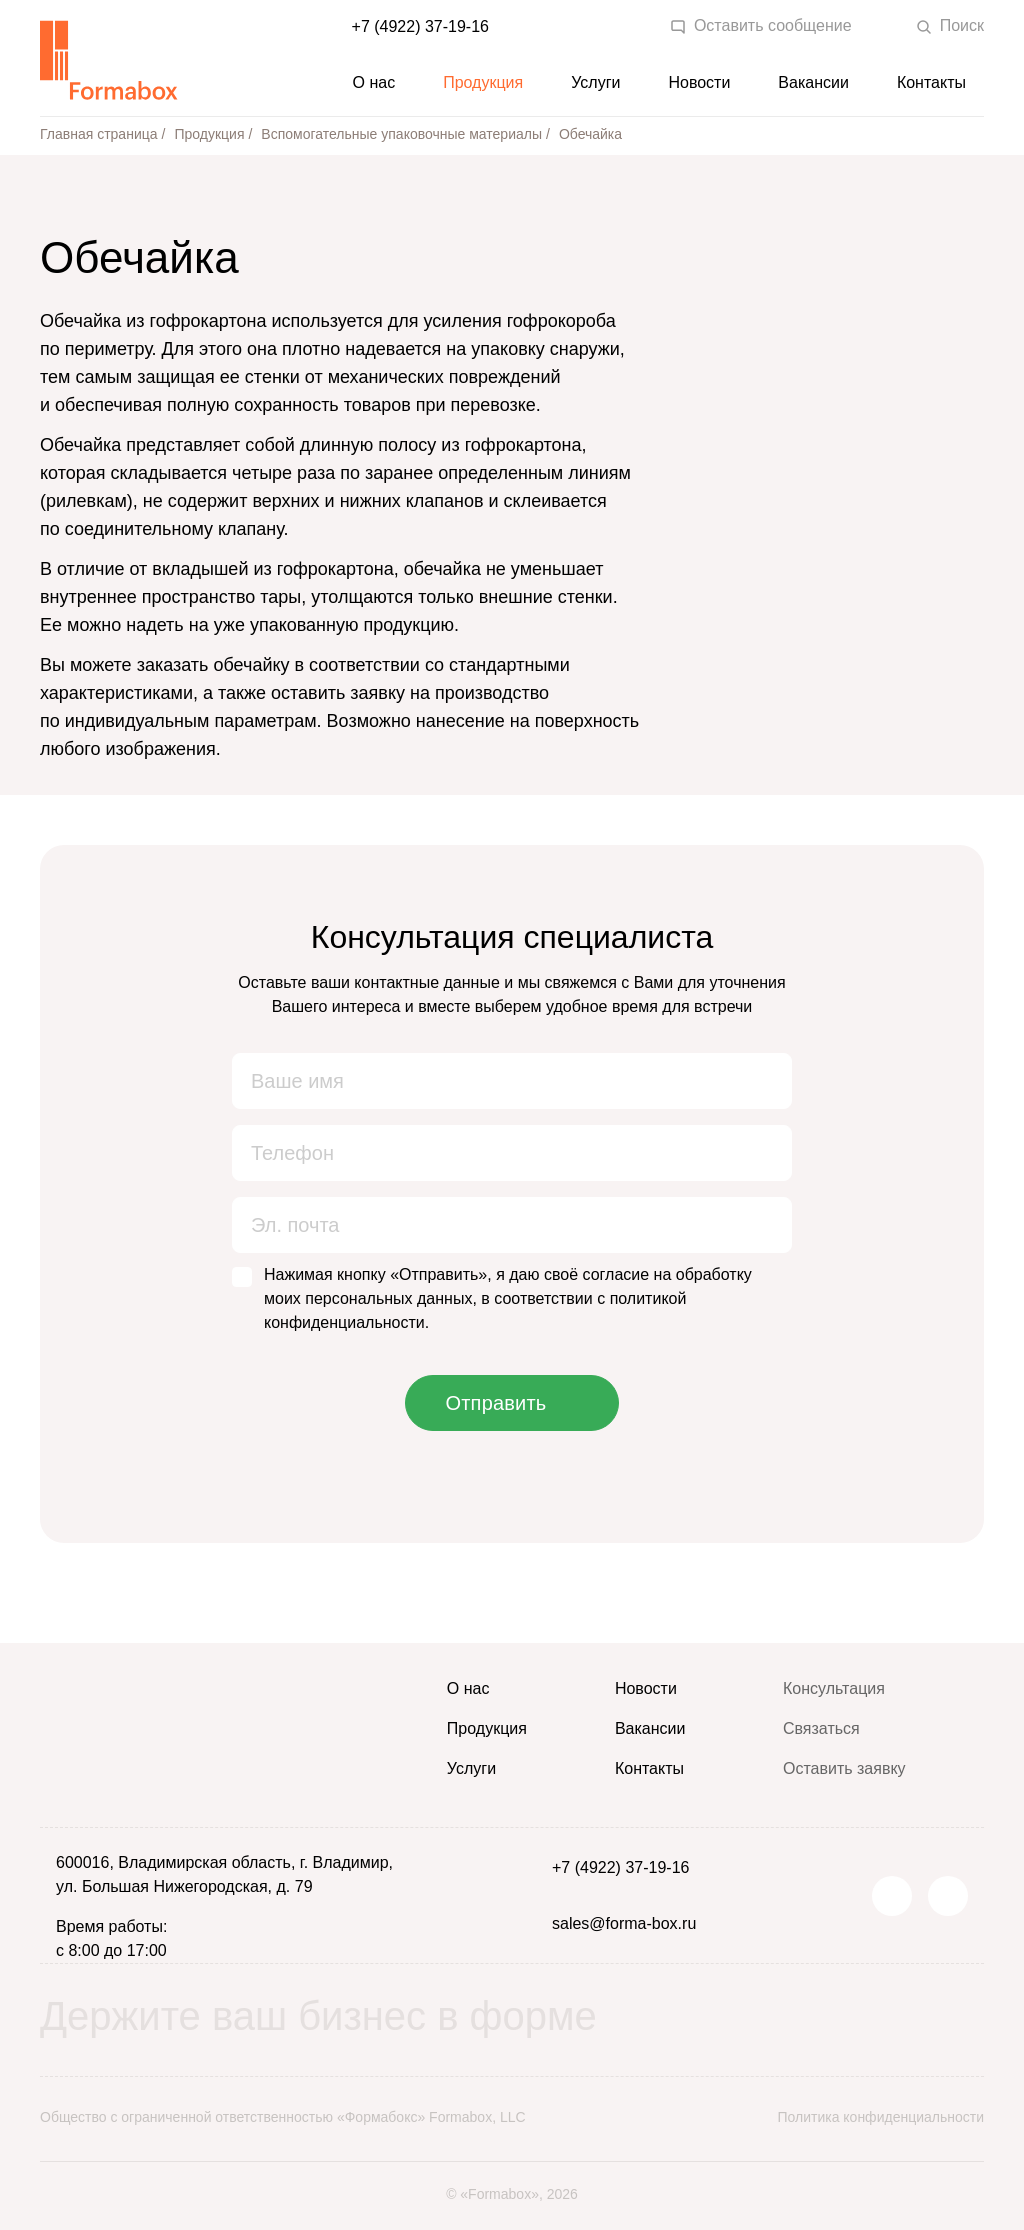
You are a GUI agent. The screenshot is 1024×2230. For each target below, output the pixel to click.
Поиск (950, 26)
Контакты (931, 82)
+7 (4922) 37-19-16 (420, 26)
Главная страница (99, 134)
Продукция (483, 82)
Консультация (834, 1688)
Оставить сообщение (761, 26)
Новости (699, 82)
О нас (374, 82)
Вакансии (813, 82)
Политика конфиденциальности (880, 2117)
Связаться (821, 1728)
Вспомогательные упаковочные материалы (401, 134)
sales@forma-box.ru (624, 1923)
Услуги (595, 82)
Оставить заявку (844, 1768)
